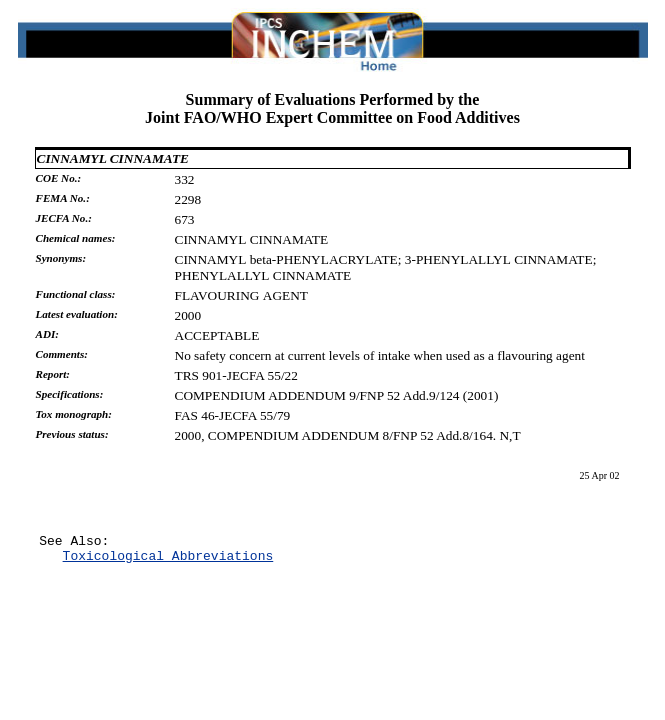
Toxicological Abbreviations (168, 561)
